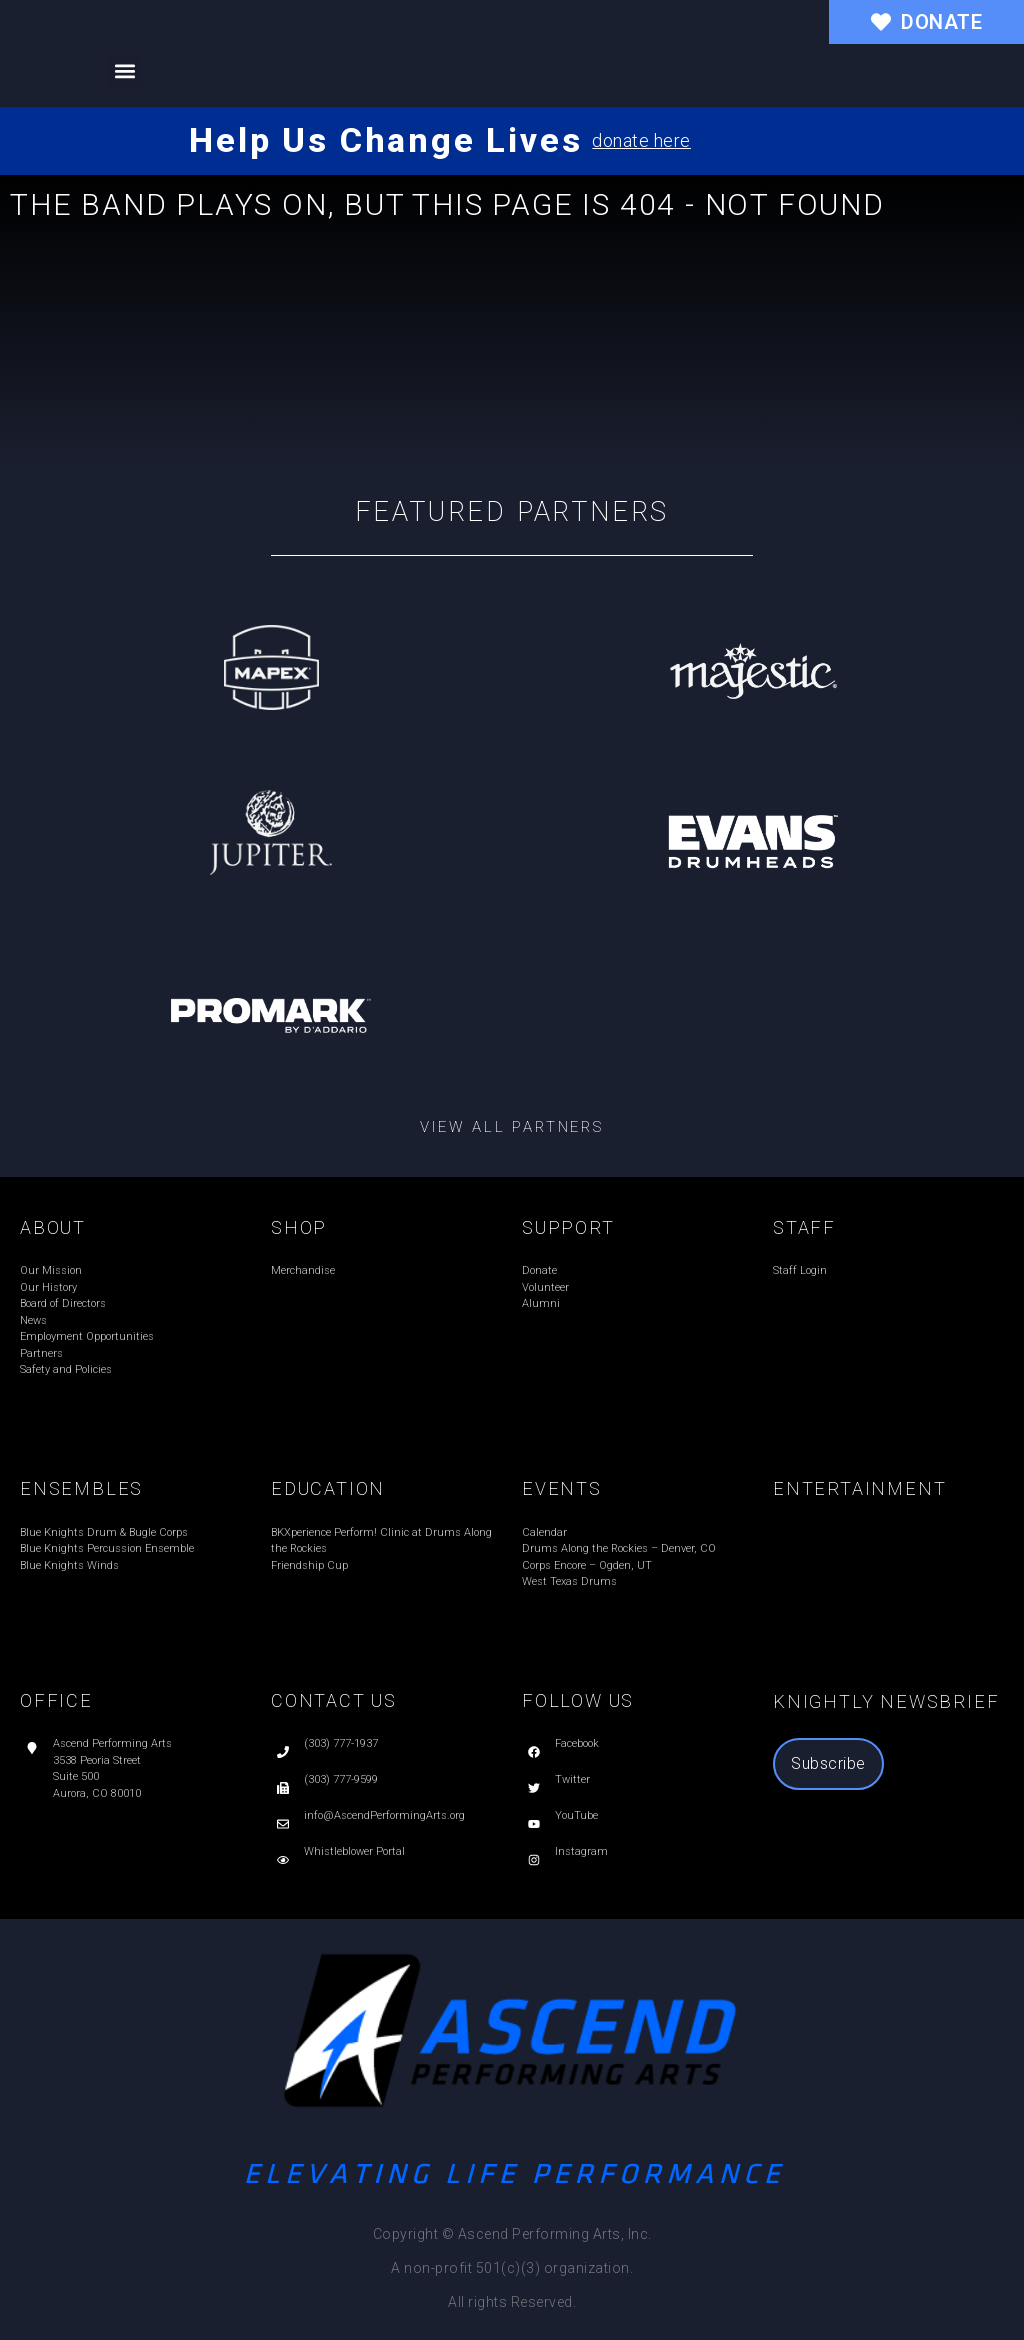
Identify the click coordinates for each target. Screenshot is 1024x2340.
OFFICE (56, 1700)
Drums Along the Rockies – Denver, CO (619, 1548)
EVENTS (562, 1488)
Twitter (572, 1779)
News (33, 1320)
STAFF (804, 1227)
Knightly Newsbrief (886, 1701)
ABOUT (53, 1227)
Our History (48, 1287)
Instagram (581, 1851)
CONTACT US (334, 1700)
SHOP (299, 1227)
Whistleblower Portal (354, 1851)
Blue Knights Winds (69, 1565)
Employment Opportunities (87, 1336)
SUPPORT (568, 1227)
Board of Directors (63, 1303)
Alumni (541, 1303)
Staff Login (800, 1270)
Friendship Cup (309, 1565)
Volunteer (545, 1287)
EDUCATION (328, 1488)
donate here (641, 140)
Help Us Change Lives (385, 140)
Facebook (577, 1743)
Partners (41, 1353)
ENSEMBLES (81, 1488)
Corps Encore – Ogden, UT (587, 1565)
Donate (539, 1270)
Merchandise (303, 1270)
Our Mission (51, 1270)
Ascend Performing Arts (112, 1743)
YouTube (576, 1815)
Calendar (544, 1532)
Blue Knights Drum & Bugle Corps (104, 1532)
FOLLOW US (578, 1700)
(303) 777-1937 (341, 1743)
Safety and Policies (66, 1369)
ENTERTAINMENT (859, 1488)
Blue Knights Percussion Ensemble (107, 1548)
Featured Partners (512, 512)
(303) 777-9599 (341, 1779)
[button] (124, 70)
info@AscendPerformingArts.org (384, 1815)
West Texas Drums (569, 1581)
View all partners (512, 1127)
